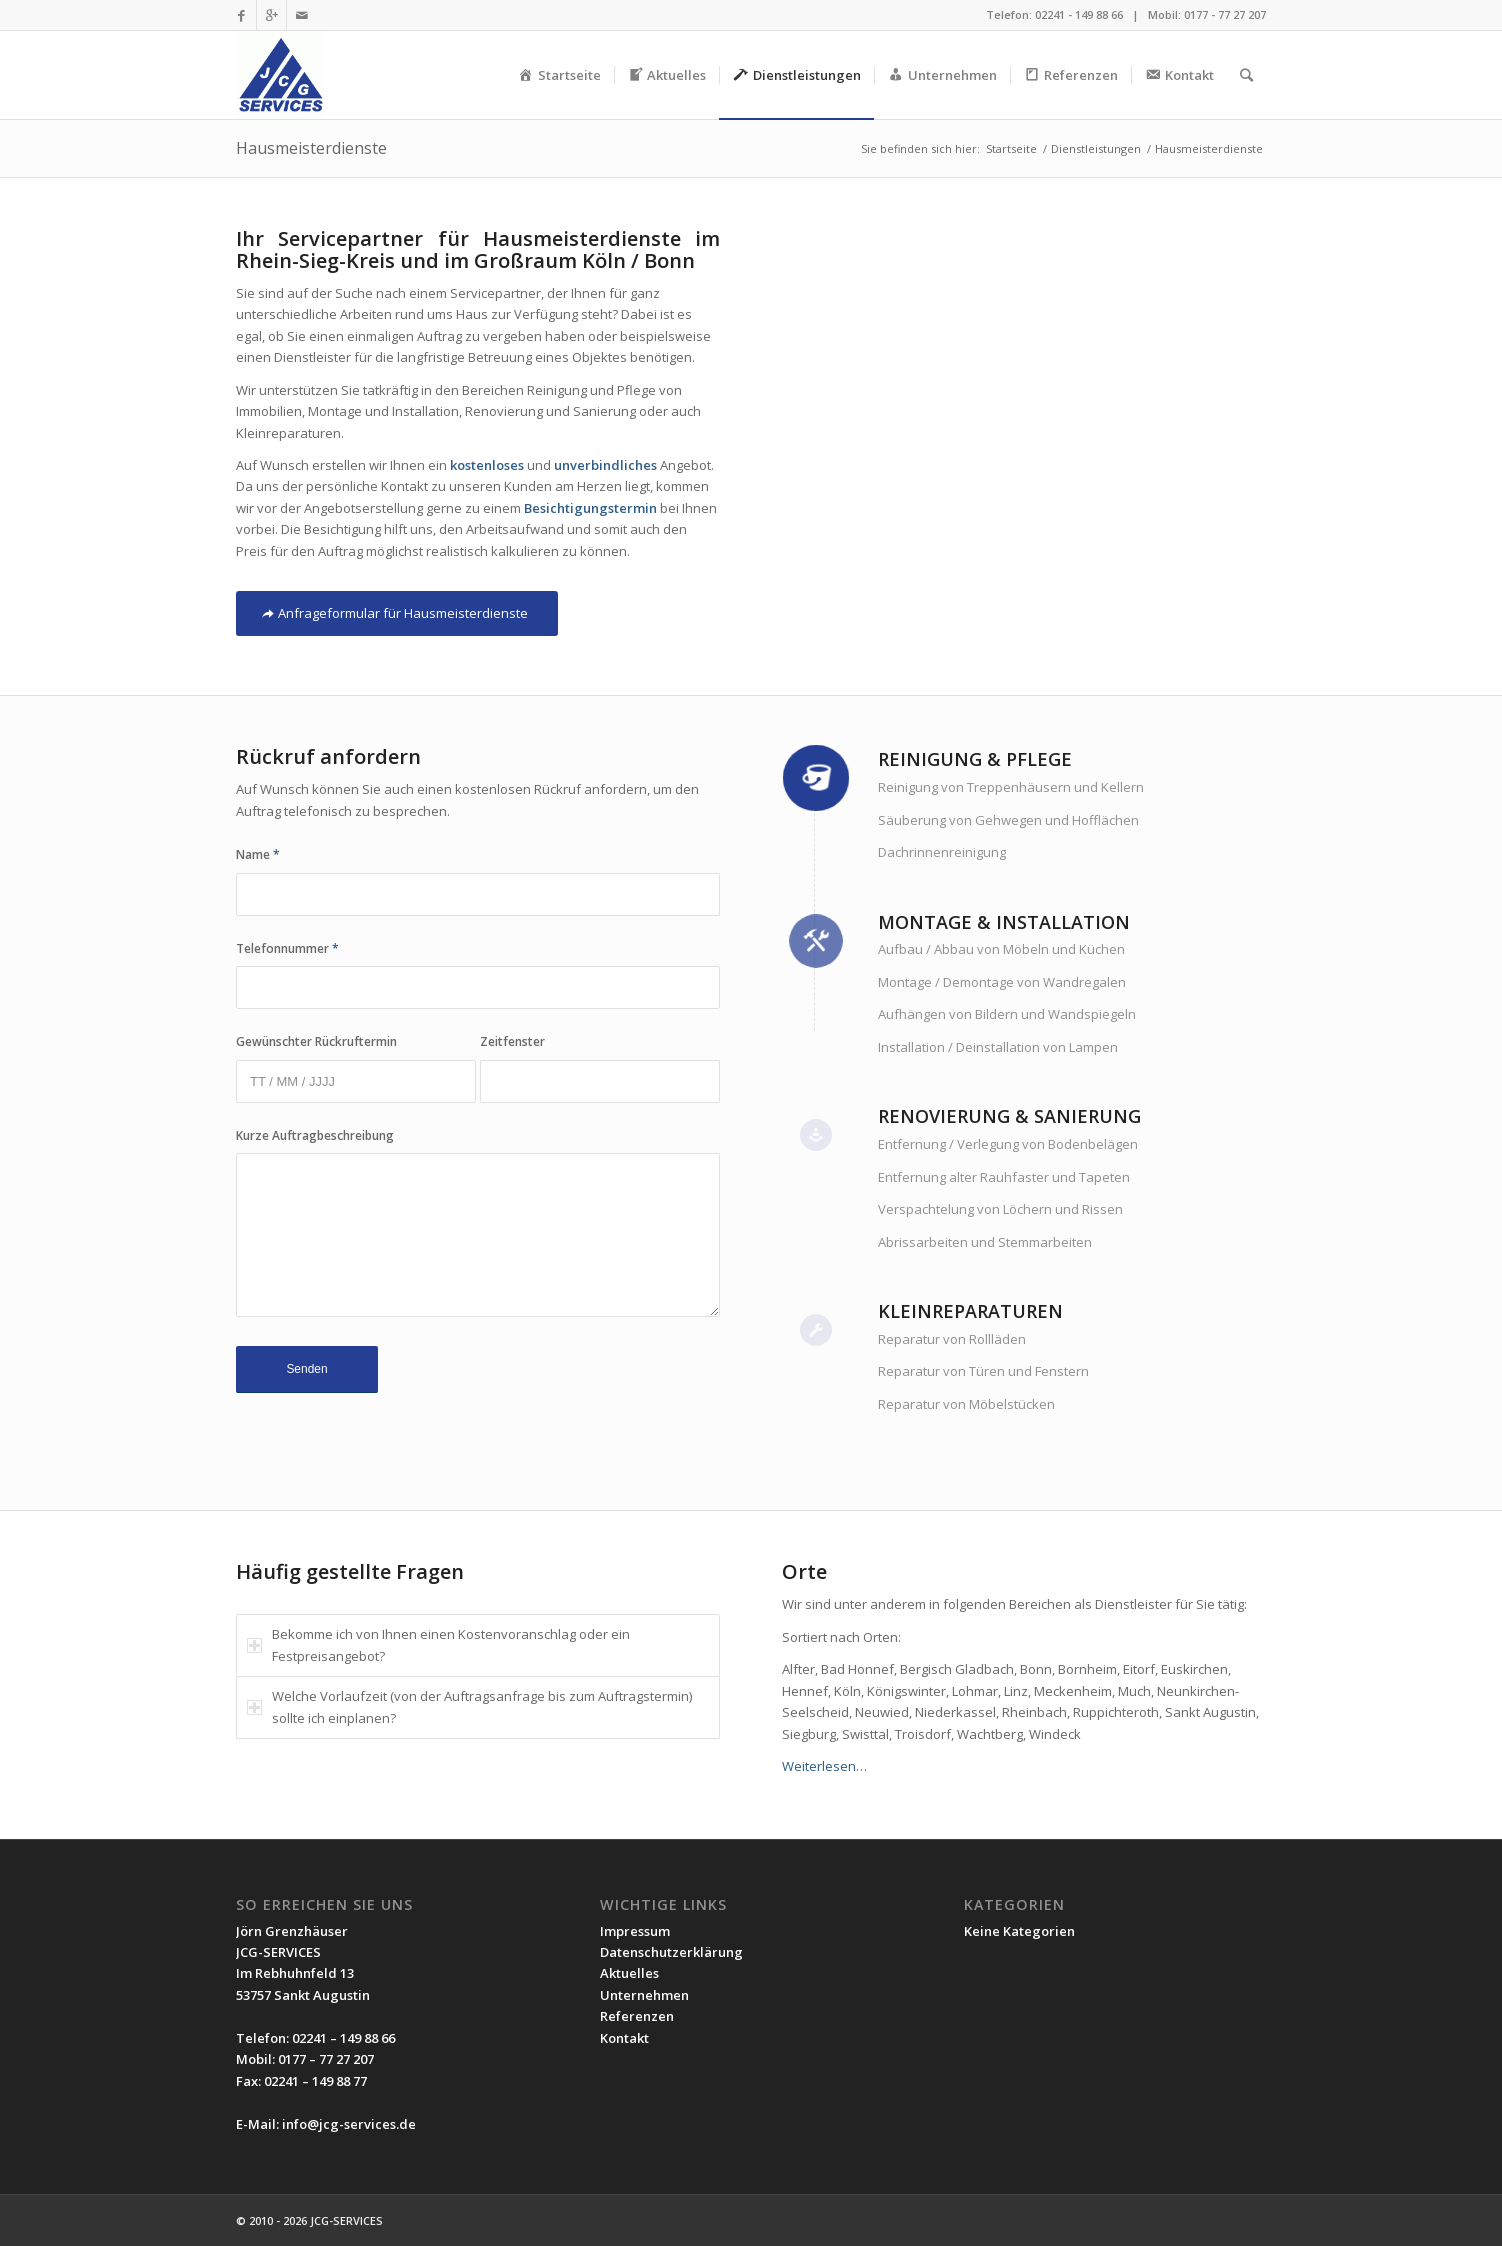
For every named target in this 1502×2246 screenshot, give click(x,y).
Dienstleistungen (1096, 148)
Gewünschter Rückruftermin (316, 1041)
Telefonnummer (287, 948)
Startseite (1011, 148)
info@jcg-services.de (349, 2124)
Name (258, 854)
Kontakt (624, 2038)
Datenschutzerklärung (671, 1952)
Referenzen (637, 2016)
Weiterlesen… (824, 1766)
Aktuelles (629, 1973)
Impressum (635, 1931)
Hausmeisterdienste (311, 148)
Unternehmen (644, 1995)
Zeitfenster (512, 1041)
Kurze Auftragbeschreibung (315, 1135)
